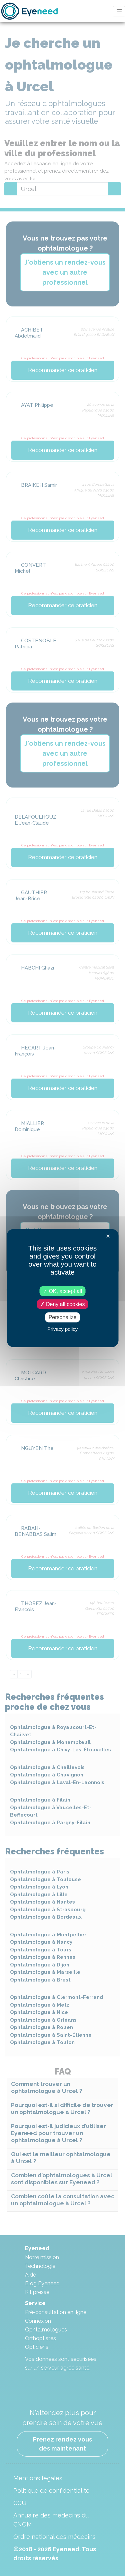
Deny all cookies (62, 1304)
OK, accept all (62, 1291)
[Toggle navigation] (119, 11)
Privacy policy (62, 1328)
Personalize (63, 1317)
